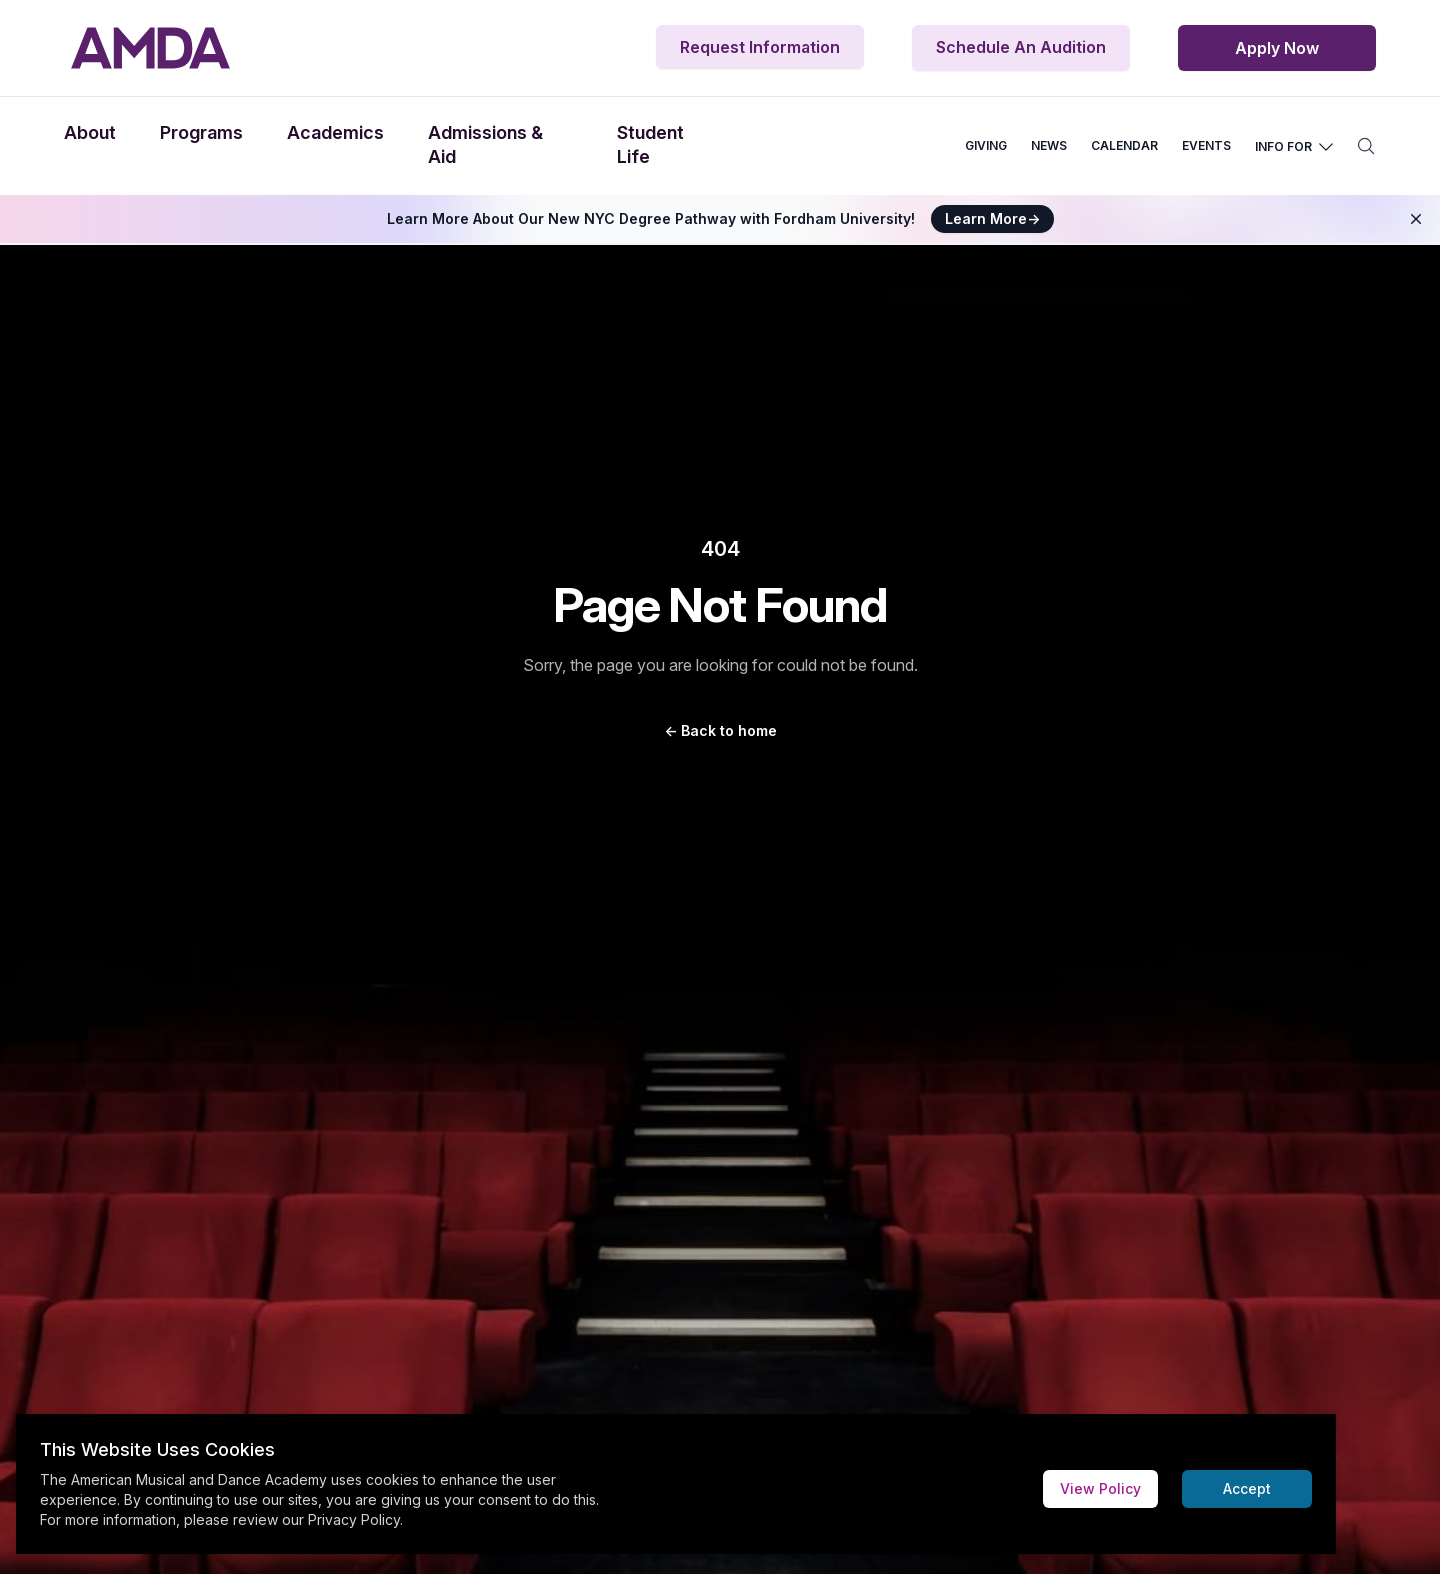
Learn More (992, 218)
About (90, 132)
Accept (1247, 1488)
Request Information (760, 47)
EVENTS (1206, 145)
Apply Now (1277, 48)
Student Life (650, 144)
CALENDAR (1124, 145)
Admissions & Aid (485, 144)
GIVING (986, 145)
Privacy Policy (354, 1519)
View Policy (1100, 1488)
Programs (201, 132)
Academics (335, 132)
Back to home (720, 730)
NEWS (1049, 145)
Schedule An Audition (1021, 47)
